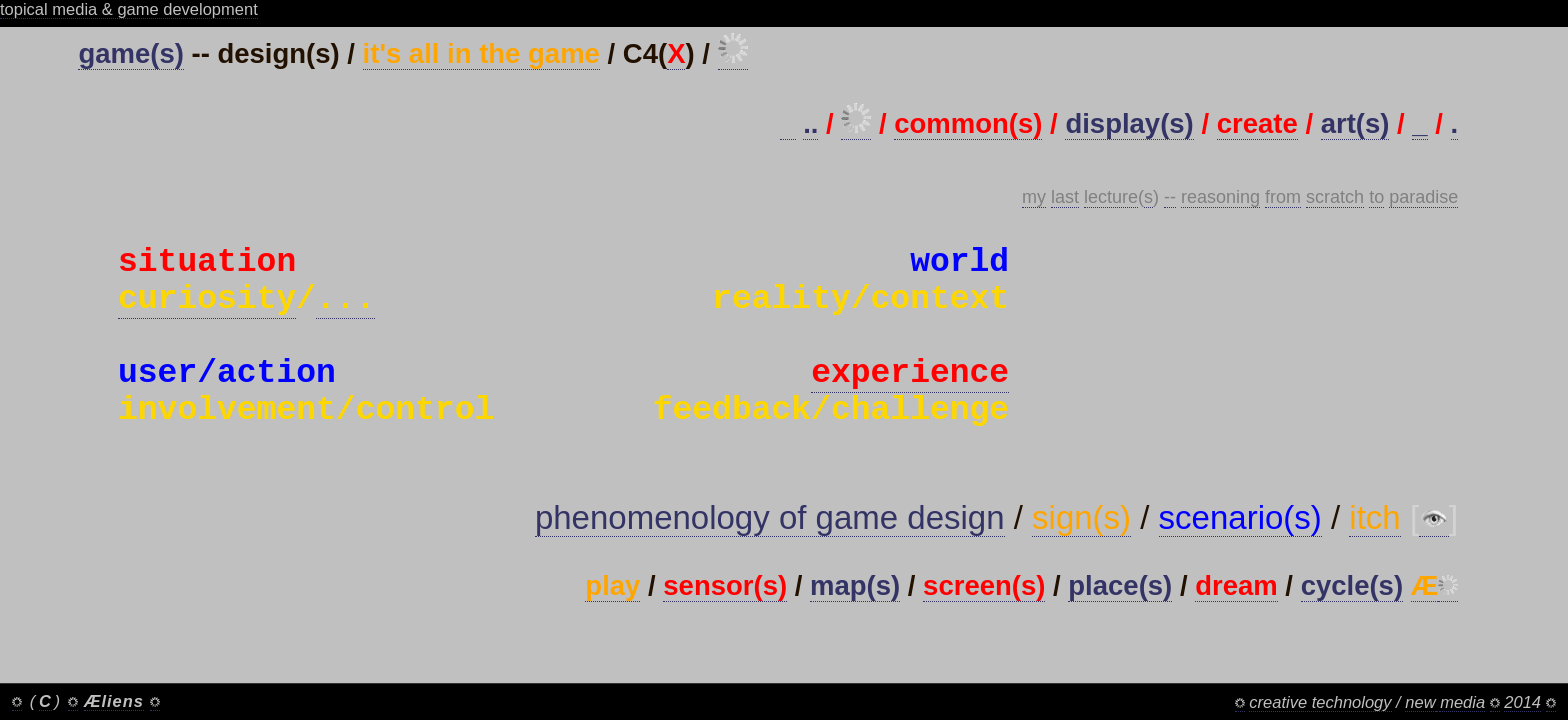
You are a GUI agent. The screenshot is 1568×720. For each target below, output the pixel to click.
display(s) (1129, 123)
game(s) (130, 53)
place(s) (1120, 633)
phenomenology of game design (770, 565)
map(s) (855, 633)
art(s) (1355, 123)
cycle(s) (1352, 633)
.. (810, 123)
